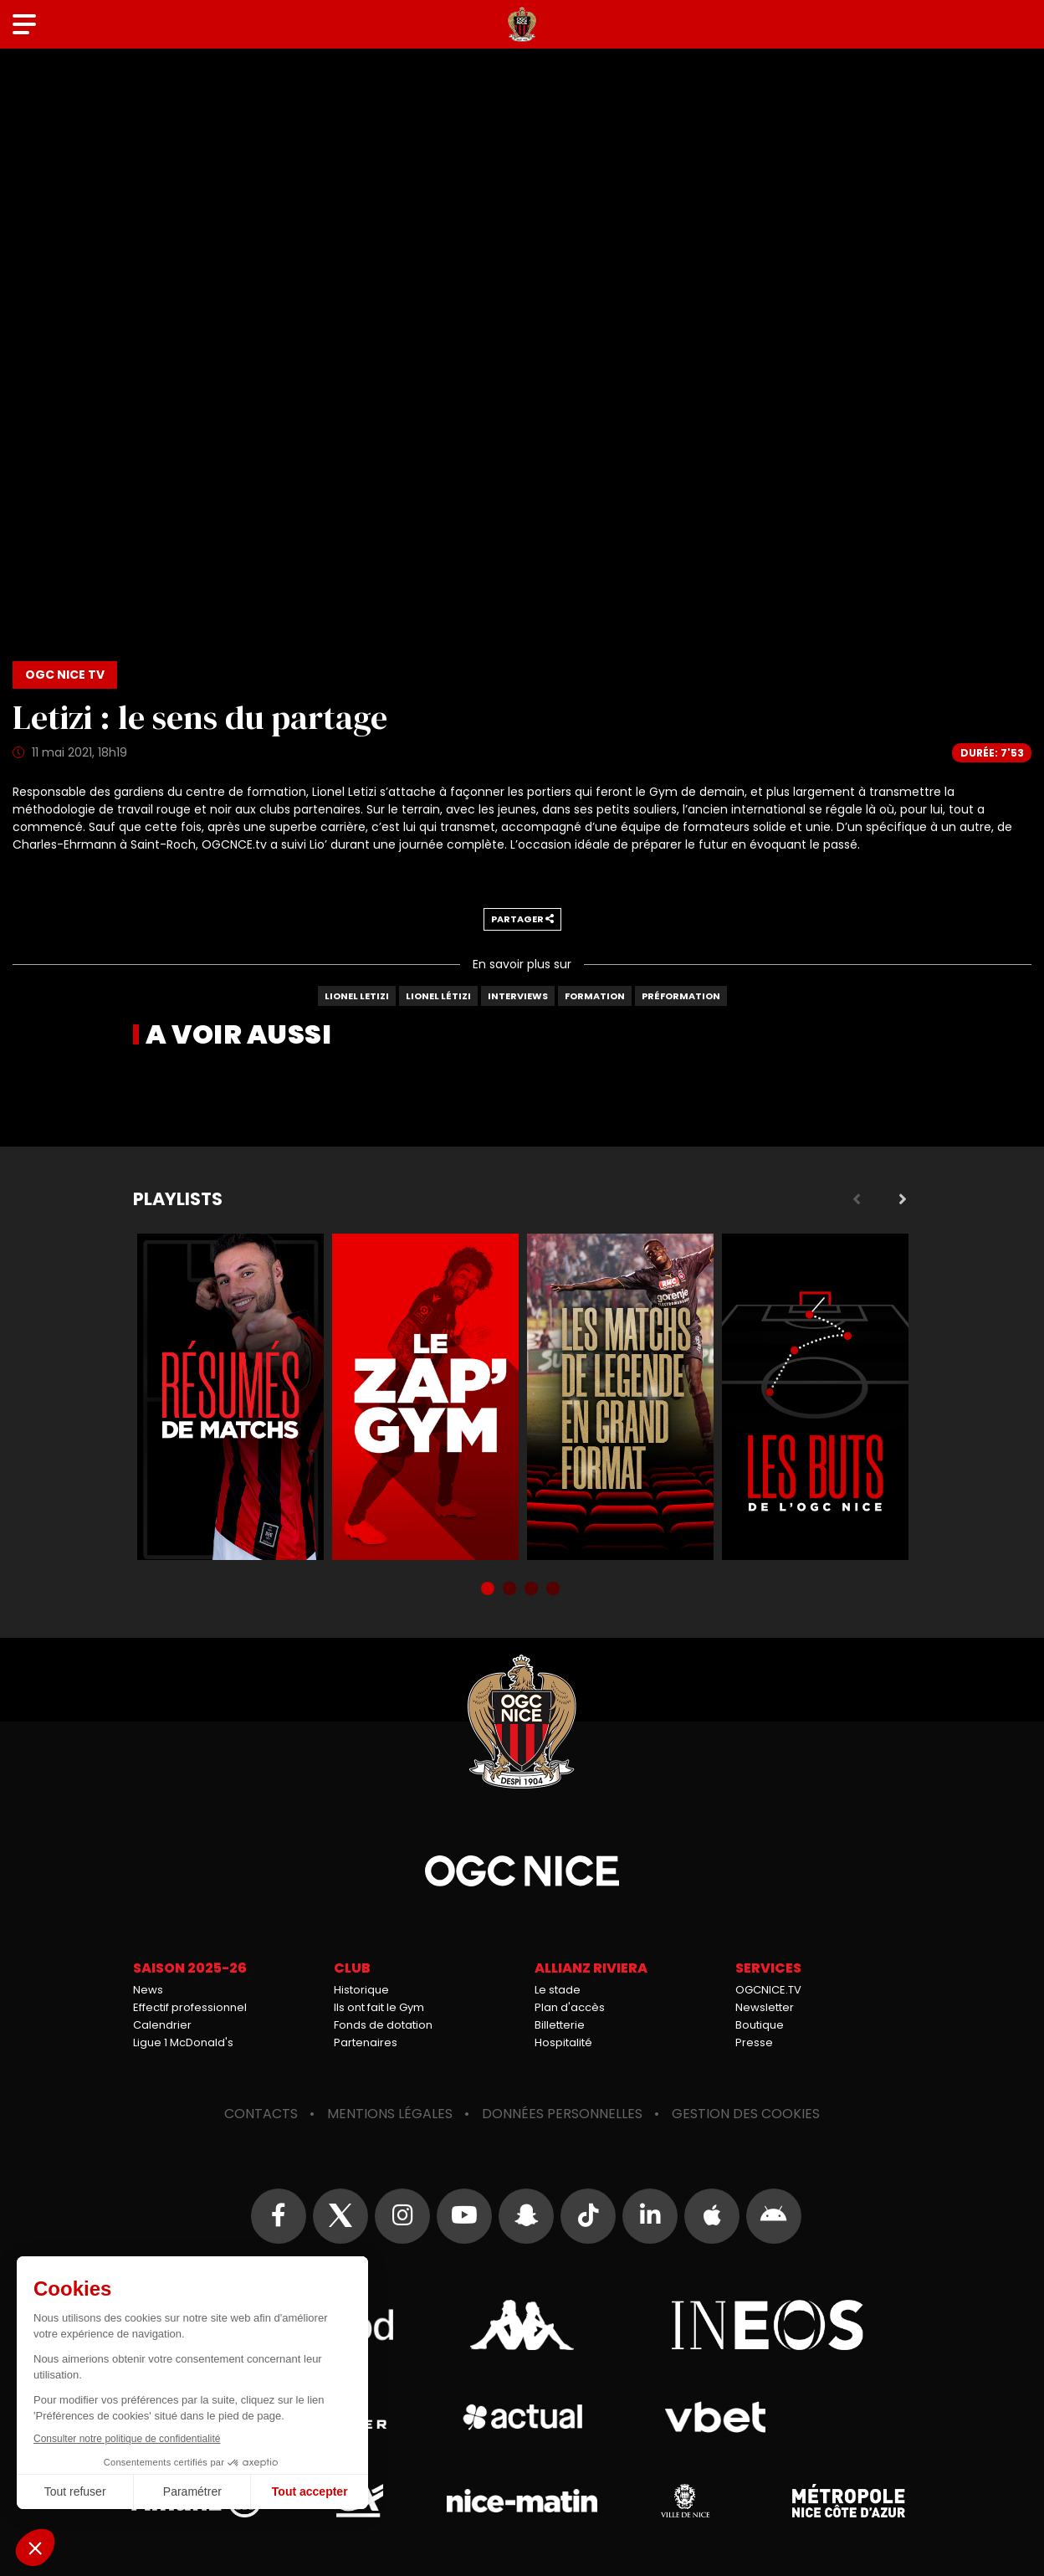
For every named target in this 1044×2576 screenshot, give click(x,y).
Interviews (518, 996)
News (148, 1990)
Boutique (759, 2025)
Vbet (715, 2417)
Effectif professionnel (190, 2007)
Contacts (261, 2113)
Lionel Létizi (438, 996)
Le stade (558, 1990)
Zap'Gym (425, 1397)
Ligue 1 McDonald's (183, 2042)
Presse (754, 2042)
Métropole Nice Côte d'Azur (848, 2500)
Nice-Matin (522, 2500)
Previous (856, 1199)
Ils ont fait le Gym (379, 2007)
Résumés (230, 1397)
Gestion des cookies (746, 2113)
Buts (815, 1397)
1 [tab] (489, 1590)
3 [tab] (533, 1590)
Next (902, 1199)
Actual (522, 2417)
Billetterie (560, 2025)
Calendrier (162, 2025)
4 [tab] (554, 1590)
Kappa (522, 2325)
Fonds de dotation (383, 2025)
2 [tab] (511, 1590)
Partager (522, 919)
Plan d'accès (570, 2007)
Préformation (681, 996)
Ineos (767, 2325)
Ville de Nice (685, 2500)
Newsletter (764, 2007)
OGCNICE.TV (768, 1990)
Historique (361, 1990)
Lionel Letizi (357, 996)
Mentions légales (390, 2113)
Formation (595, 996)
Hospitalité (563, 2042)
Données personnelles (562, 2113)
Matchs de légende (620, 1397)
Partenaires (365, 2042)
